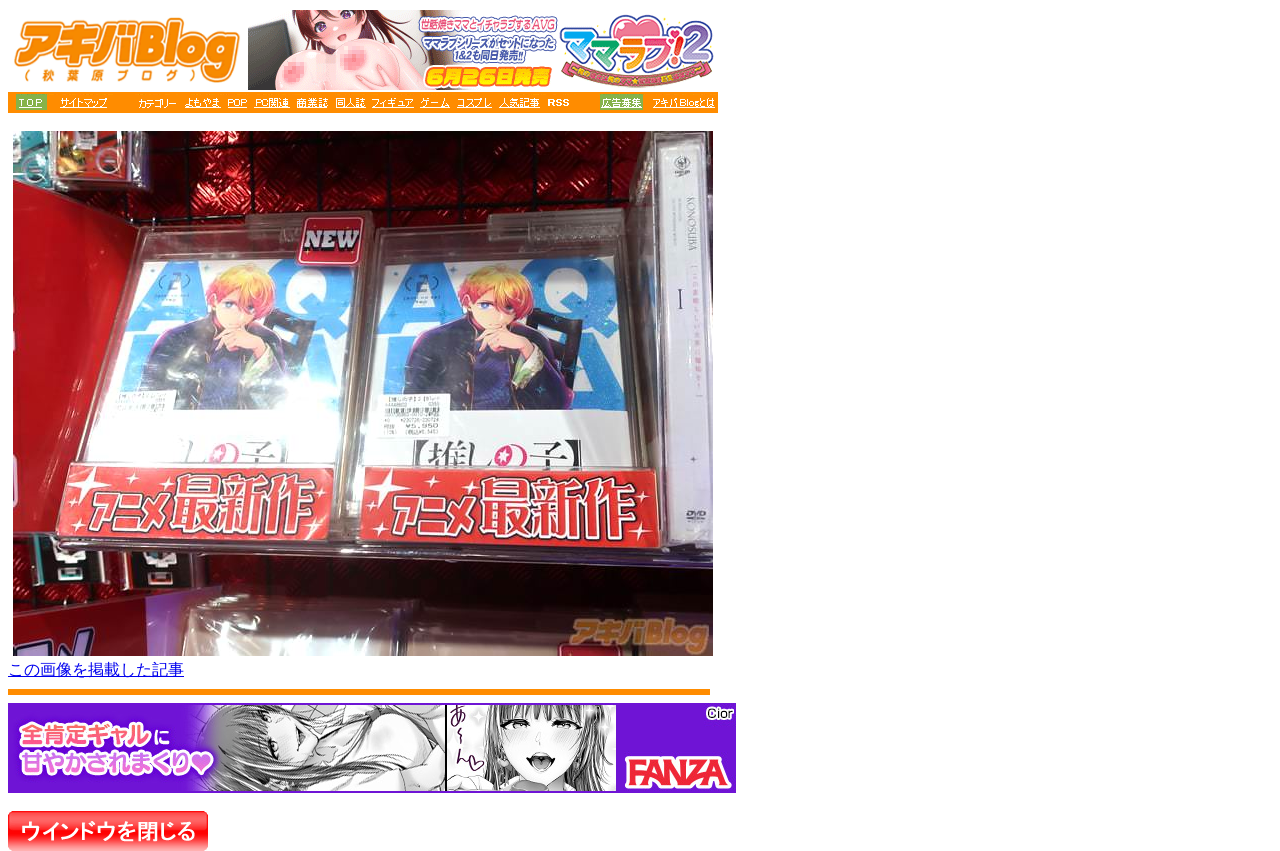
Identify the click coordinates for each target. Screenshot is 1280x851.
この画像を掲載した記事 (96, 669)
